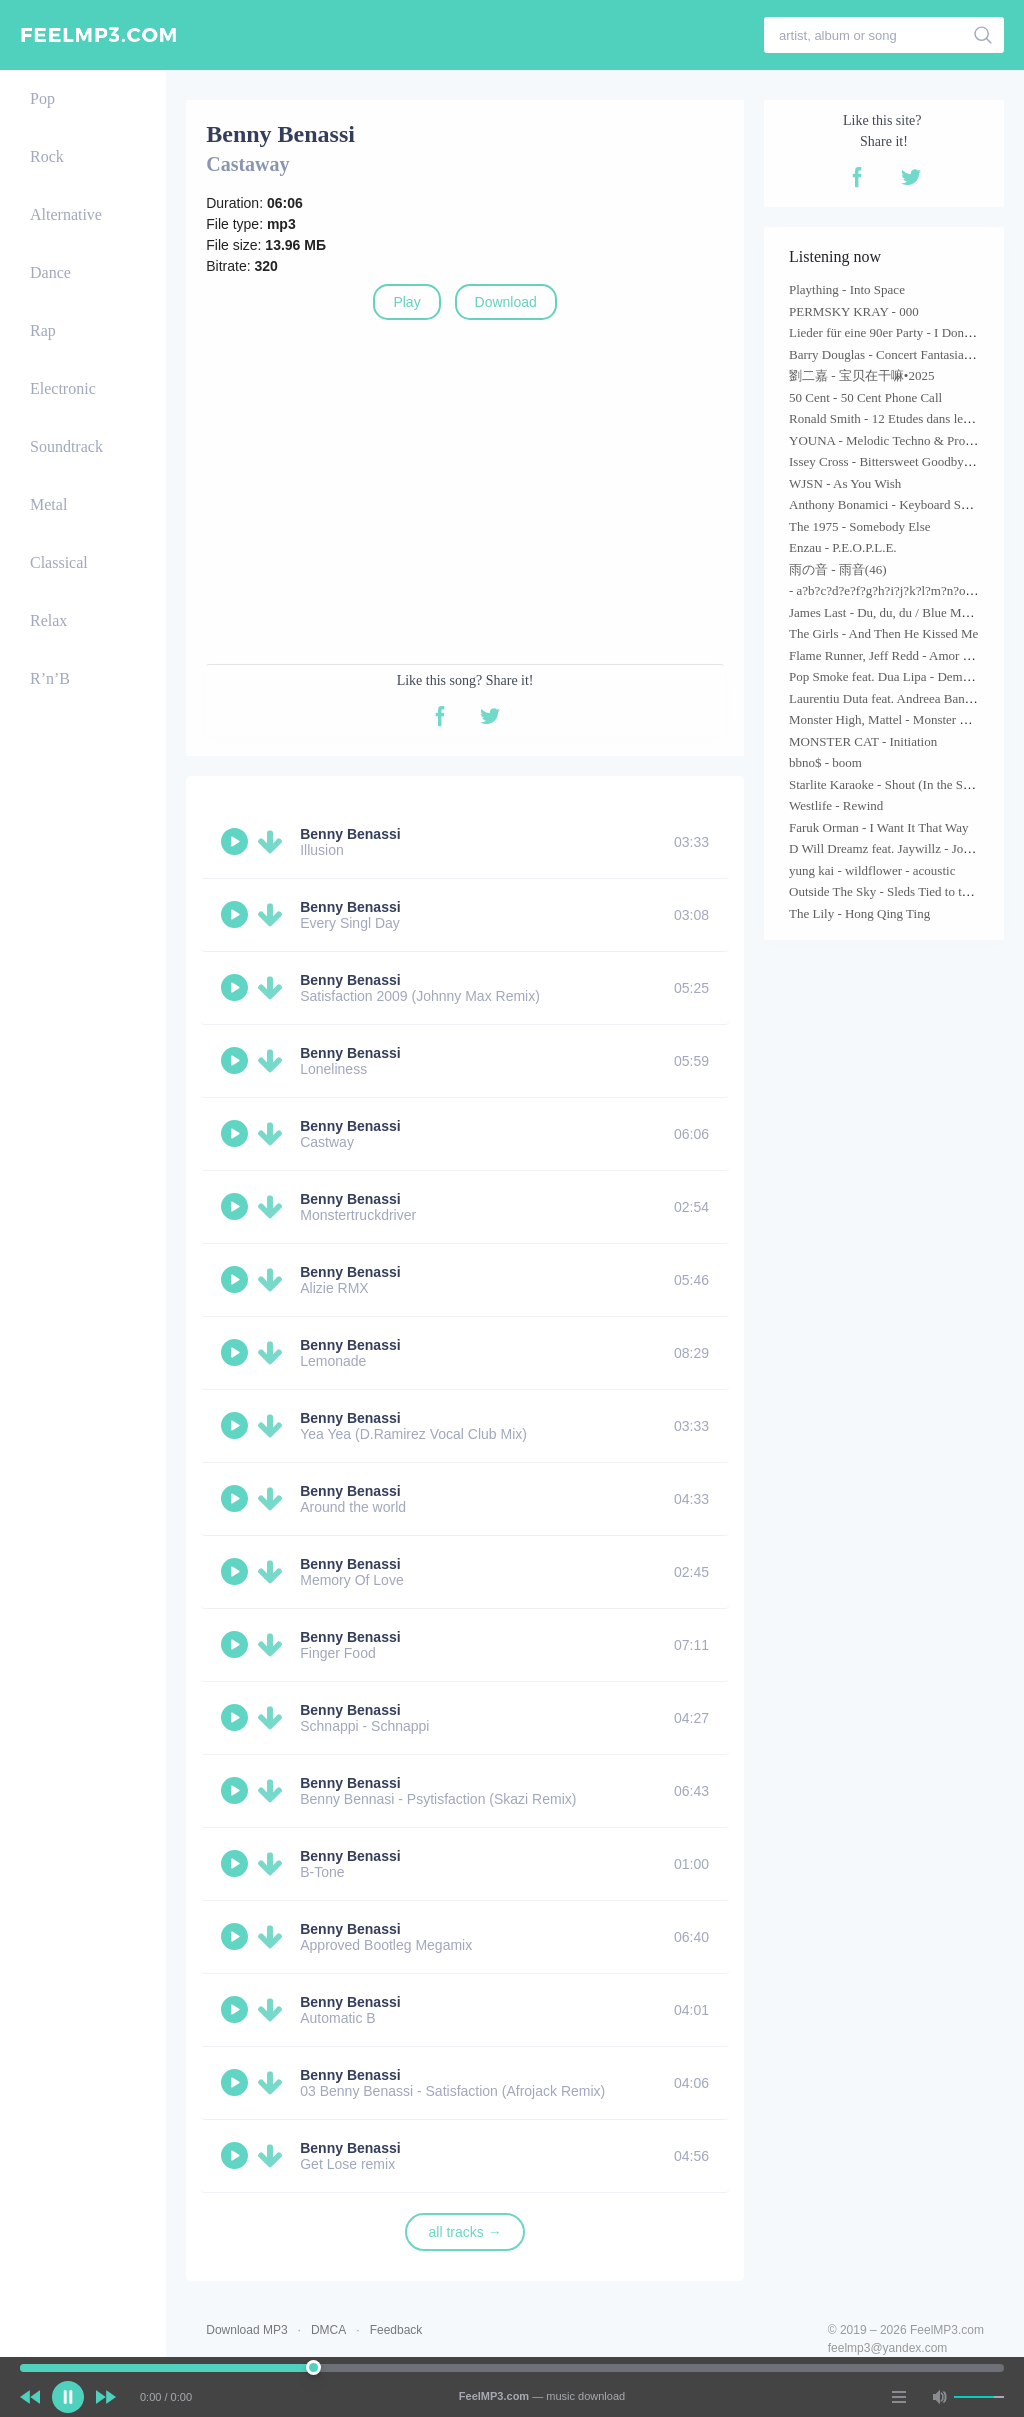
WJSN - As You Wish (845, 483)
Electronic (63, 388)
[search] (983, 35)
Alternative (66, 214)
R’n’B (50, 678)
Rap (43, 330)
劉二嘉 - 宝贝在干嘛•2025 (861, 375)
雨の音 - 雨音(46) (838, 569)
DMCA (328, 2330)
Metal (48, 504)
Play (406, 302)
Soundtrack (66, 446)
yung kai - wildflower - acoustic (872, 870)
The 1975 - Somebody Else (860, 526)
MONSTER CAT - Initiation (863, 741)
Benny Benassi (350, 834)
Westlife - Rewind (836, 805)
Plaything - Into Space (847, 289)
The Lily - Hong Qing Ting (859, 913)
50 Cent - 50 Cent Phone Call (865, 397)
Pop (42, 98)
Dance (50, 272)
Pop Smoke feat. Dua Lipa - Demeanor (890, 676)
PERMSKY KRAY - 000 (854, 311)
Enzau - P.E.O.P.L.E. (843, 547)
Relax (48, 620)
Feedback (396, 2330)
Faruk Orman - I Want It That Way (879, 827)
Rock (47, 156)
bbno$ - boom (825, 762)
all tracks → (465, 2232)
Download (506, 302)
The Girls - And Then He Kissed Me (883, 633)
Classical (59, 562)
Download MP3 (246, 2330)
